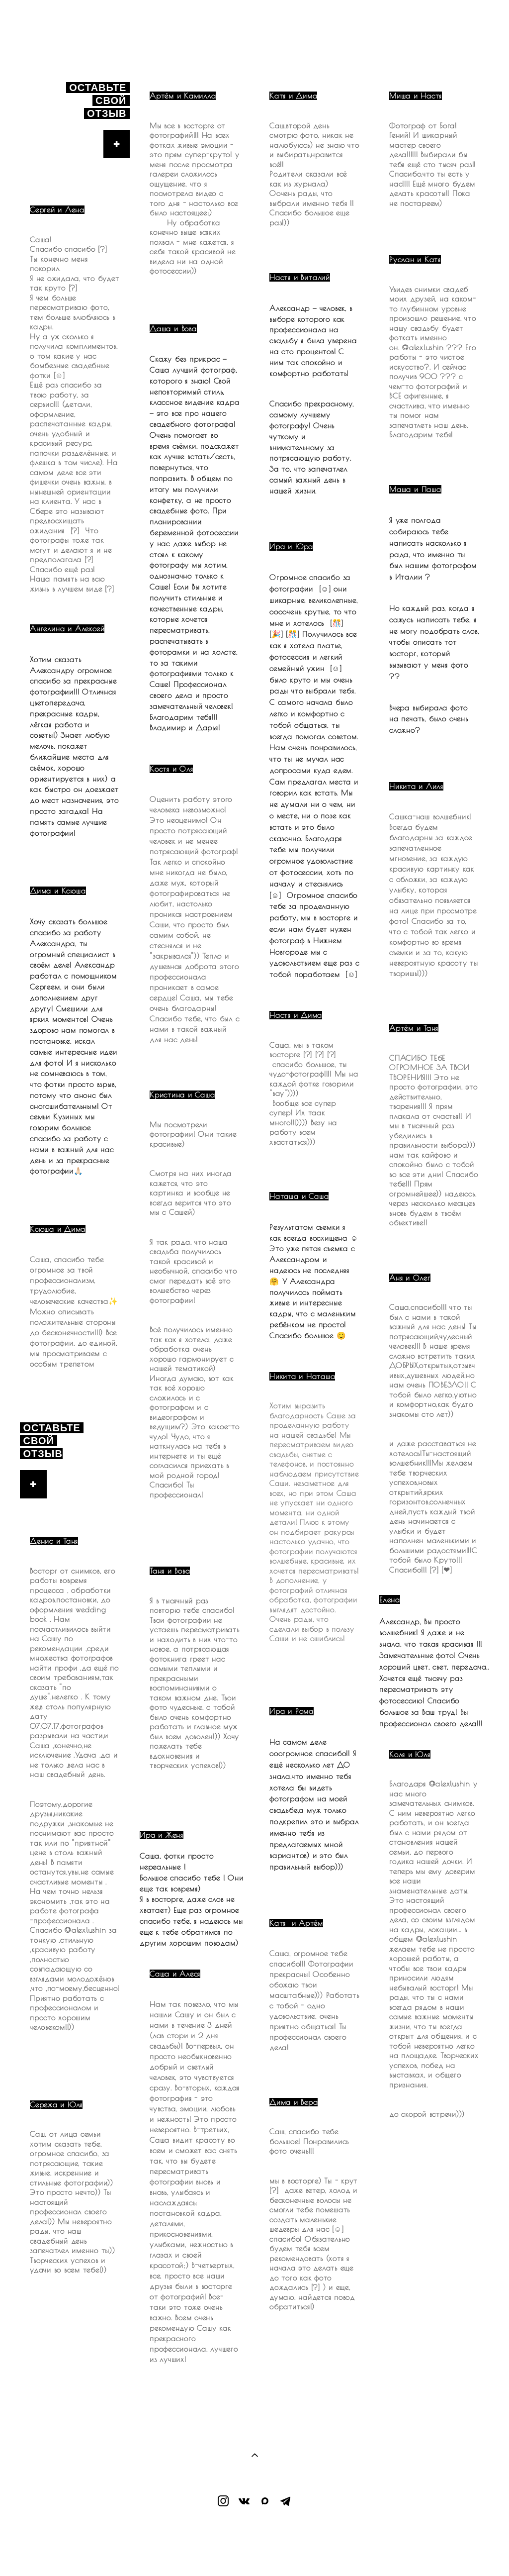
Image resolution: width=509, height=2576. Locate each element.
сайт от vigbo (254, 2552)
